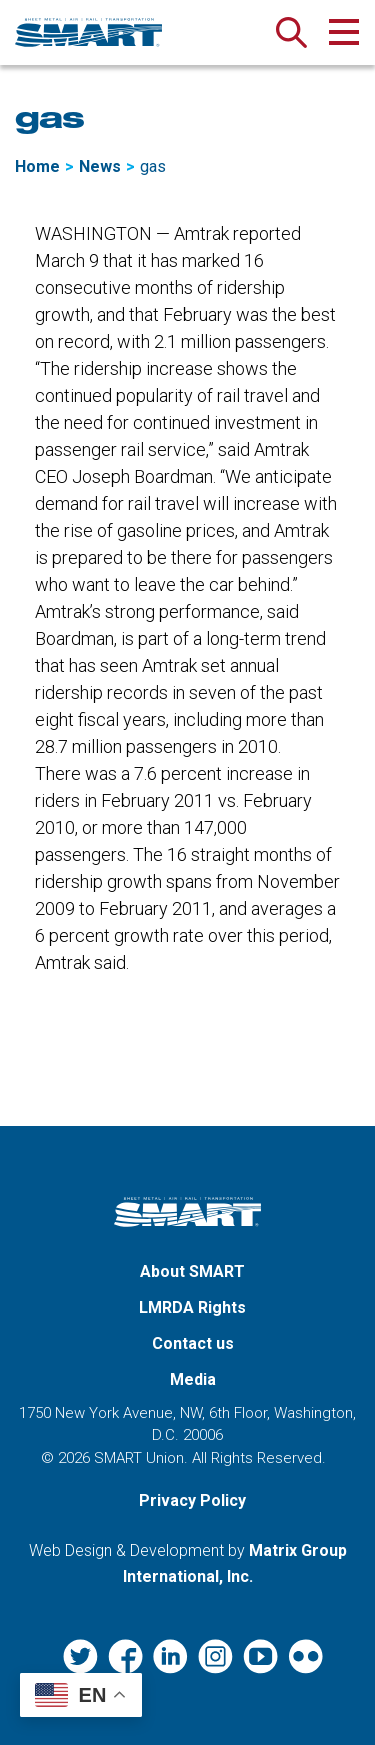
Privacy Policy (192, 1500)
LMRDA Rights (192, 1307)
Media (193, 1379)
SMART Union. (141, 1458)
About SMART (192, 1271)
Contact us (193, 1343)
